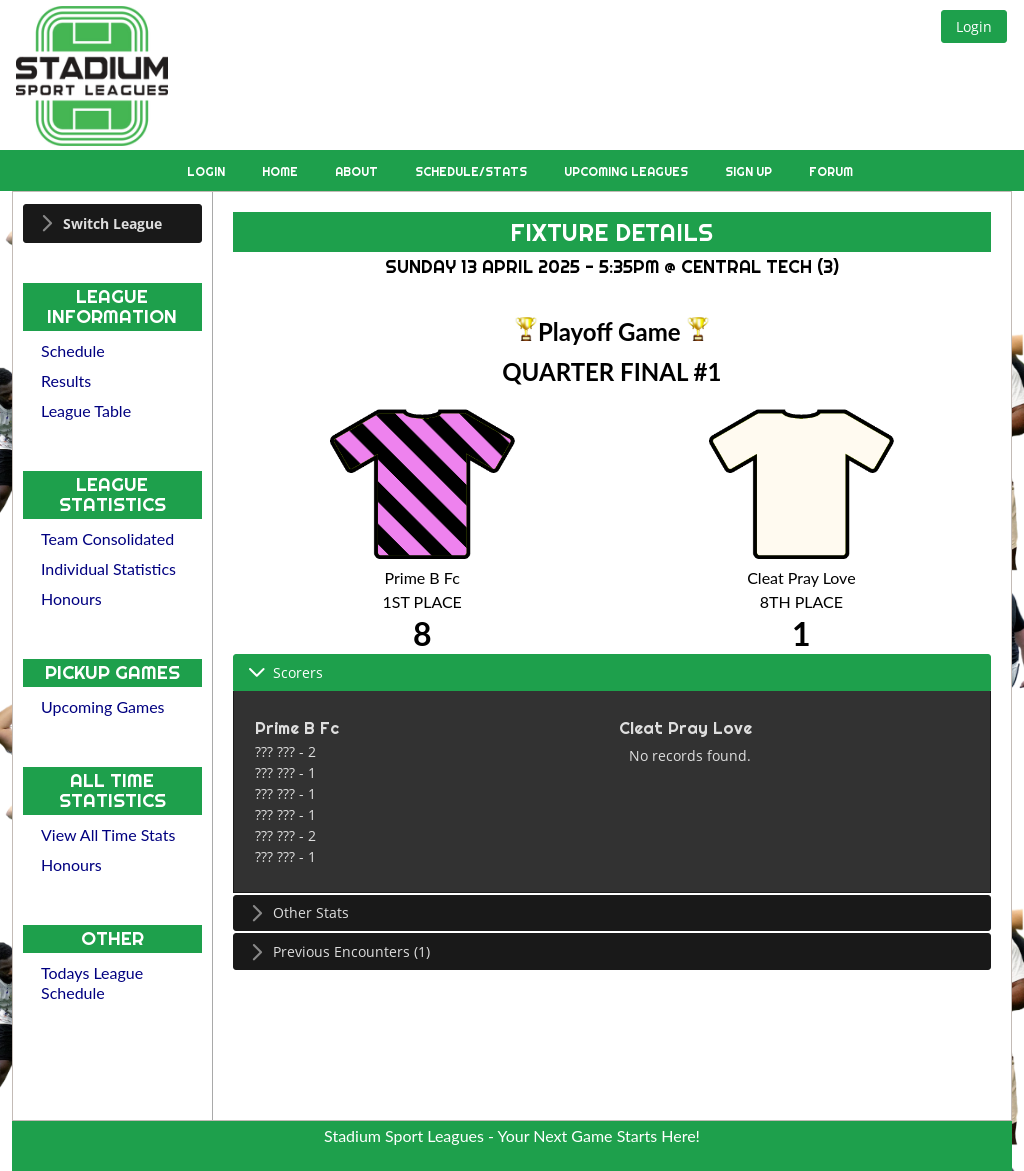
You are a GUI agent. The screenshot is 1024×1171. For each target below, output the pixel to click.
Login (207, 171)
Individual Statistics (108, 568)
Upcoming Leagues (627, 171)
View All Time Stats (108, 834)
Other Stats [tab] (298, 912)
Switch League (112, 223)
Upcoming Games (103, 706)
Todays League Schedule (92, 982)
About (358, 171)
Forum (831, 171)
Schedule (73, 350)
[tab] (112, 223)
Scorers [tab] (285, 672)
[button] (974, 26)
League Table (86, 410)
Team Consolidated (107, 538)
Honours (71, 598)
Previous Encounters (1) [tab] (339, 951)
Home (281, 171)
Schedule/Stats (472, 171)
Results (66, 380)
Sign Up (750, 171)
